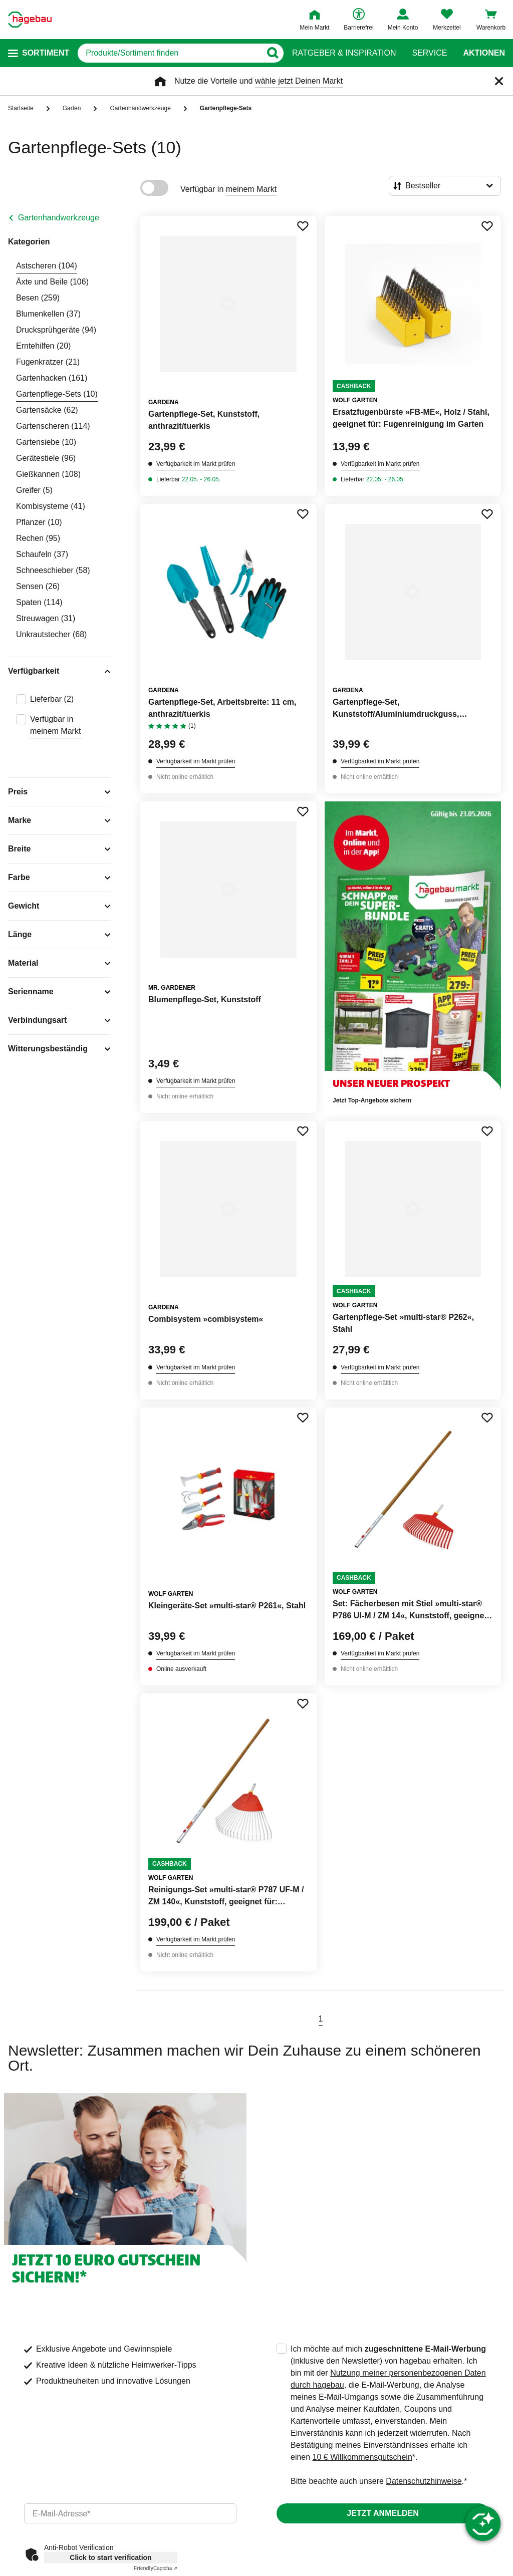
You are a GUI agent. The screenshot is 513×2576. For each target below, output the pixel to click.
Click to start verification (110, 2557)
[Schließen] (499, 81)
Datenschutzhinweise (423, 2481)
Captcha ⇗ (155, 2568)
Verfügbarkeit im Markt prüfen (195, 463)
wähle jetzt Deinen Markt (299, 81)
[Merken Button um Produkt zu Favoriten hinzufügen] (303, 226)
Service (429, 53)
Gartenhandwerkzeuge (58, 217)
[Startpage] (30, 20)
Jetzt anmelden (382, 2513)
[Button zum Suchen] (272, 53)
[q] (169, 53)
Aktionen (484, 53)
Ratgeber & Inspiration (344, 53)
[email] (130, 2513)
